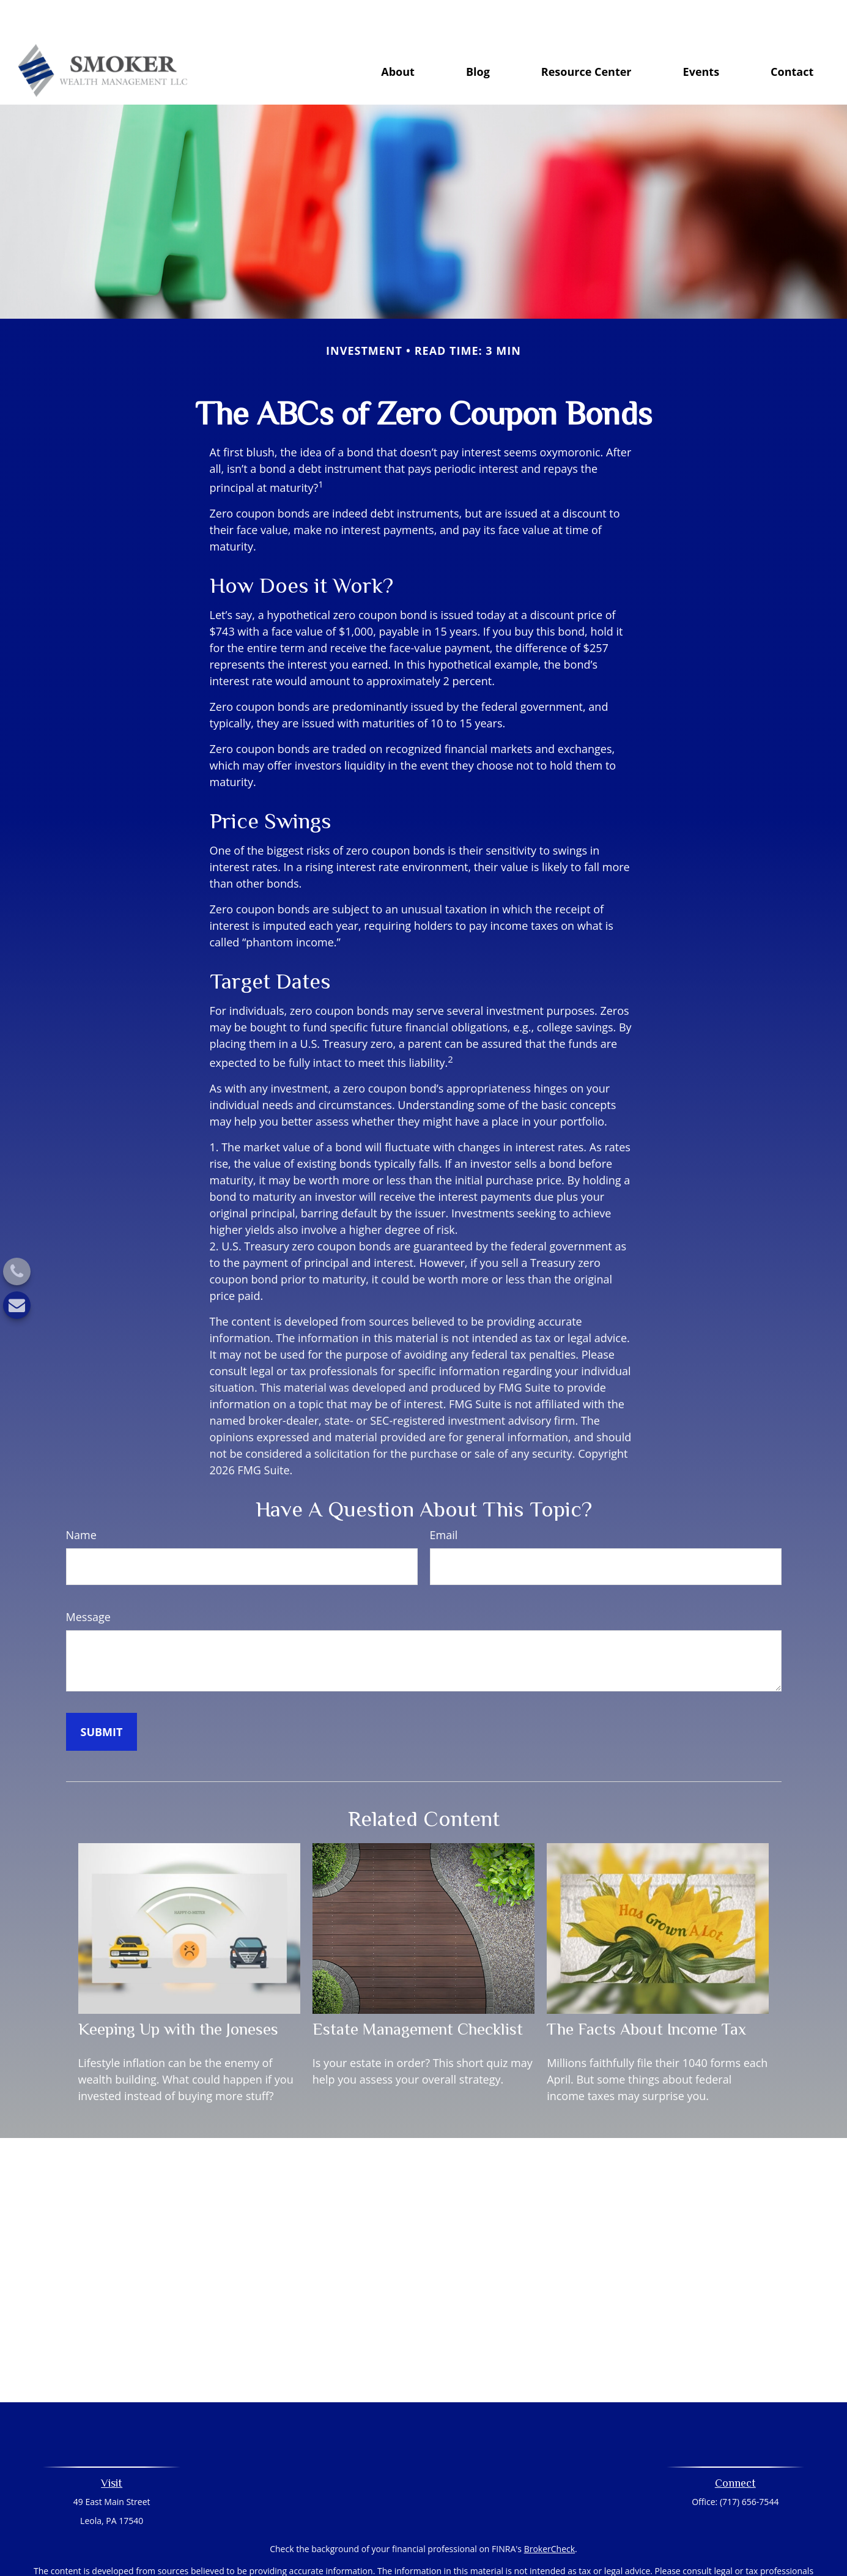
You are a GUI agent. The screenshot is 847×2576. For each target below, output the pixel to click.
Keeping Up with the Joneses (178, 1992)
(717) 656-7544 (749, 2465)
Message (88, 1580)
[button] (397, 34)
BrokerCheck (549, 2512)
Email (444, 1498)
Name (81, 1498)
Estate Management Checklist (418, 1992)
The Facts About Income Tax (646, 1992)
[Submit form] (102, 1695)
